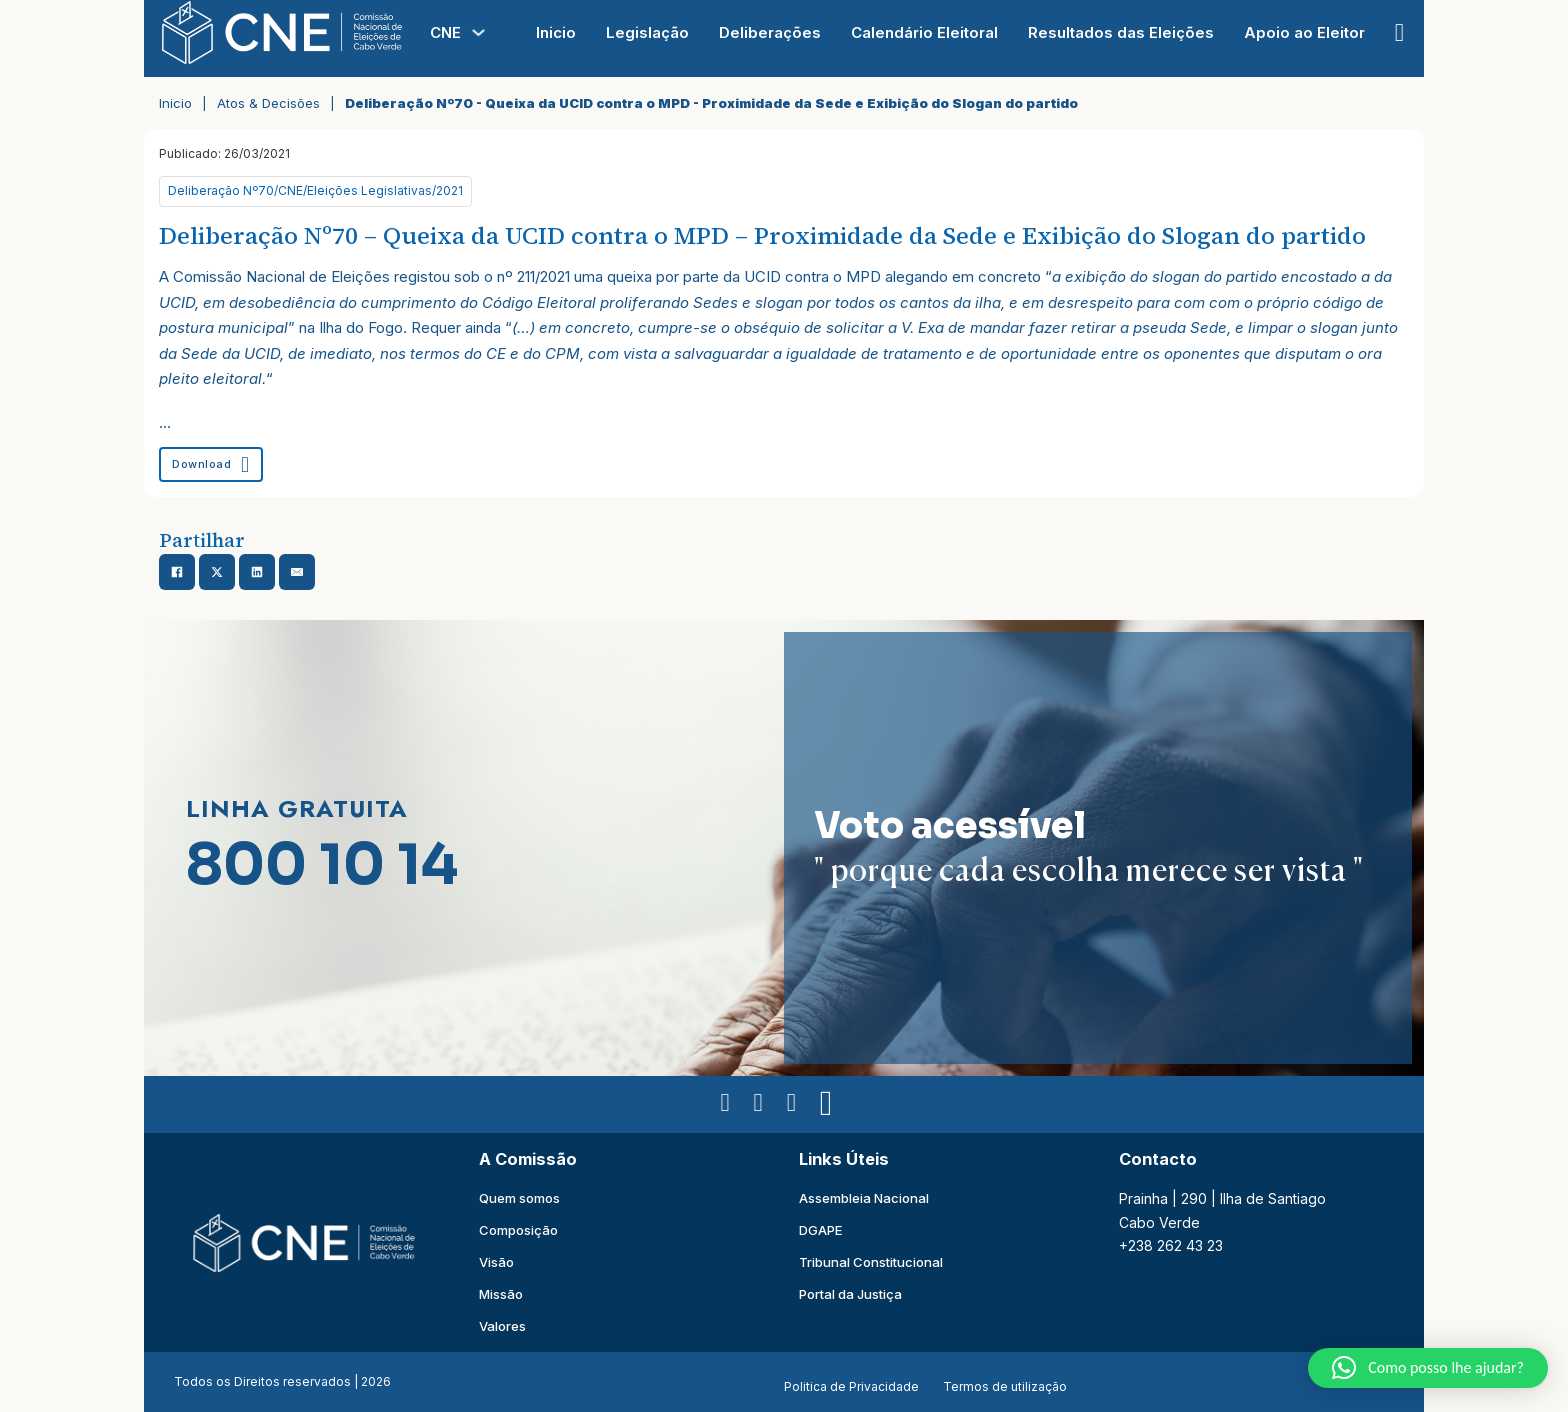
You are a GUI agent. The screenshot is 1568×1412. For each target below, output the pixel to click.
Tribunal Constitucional (871, 1262)
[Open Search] (1399, 32)
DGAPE (820, 1230)
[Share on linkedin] (257, 572)
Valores (502, 1326)
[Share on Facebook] (177, 572)
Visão (496, 1262)
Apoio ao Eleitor (1304, 32)
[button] (1428, 1368)
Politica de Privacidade (851, 1386)
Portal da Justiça (850, 1294)
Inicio (556, 32)
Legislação (647, 32)
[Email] (297, 572)
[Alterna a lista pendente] (478, 32)
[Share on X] (217, 572)
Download (211, 465)
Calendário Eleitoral (924, 32)
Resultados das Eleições (1121, 32)
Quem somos (519, 1198)
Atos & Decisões (268, 103)
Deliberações (770, 32)
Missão (501, 1294)
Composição (518, 1230)
